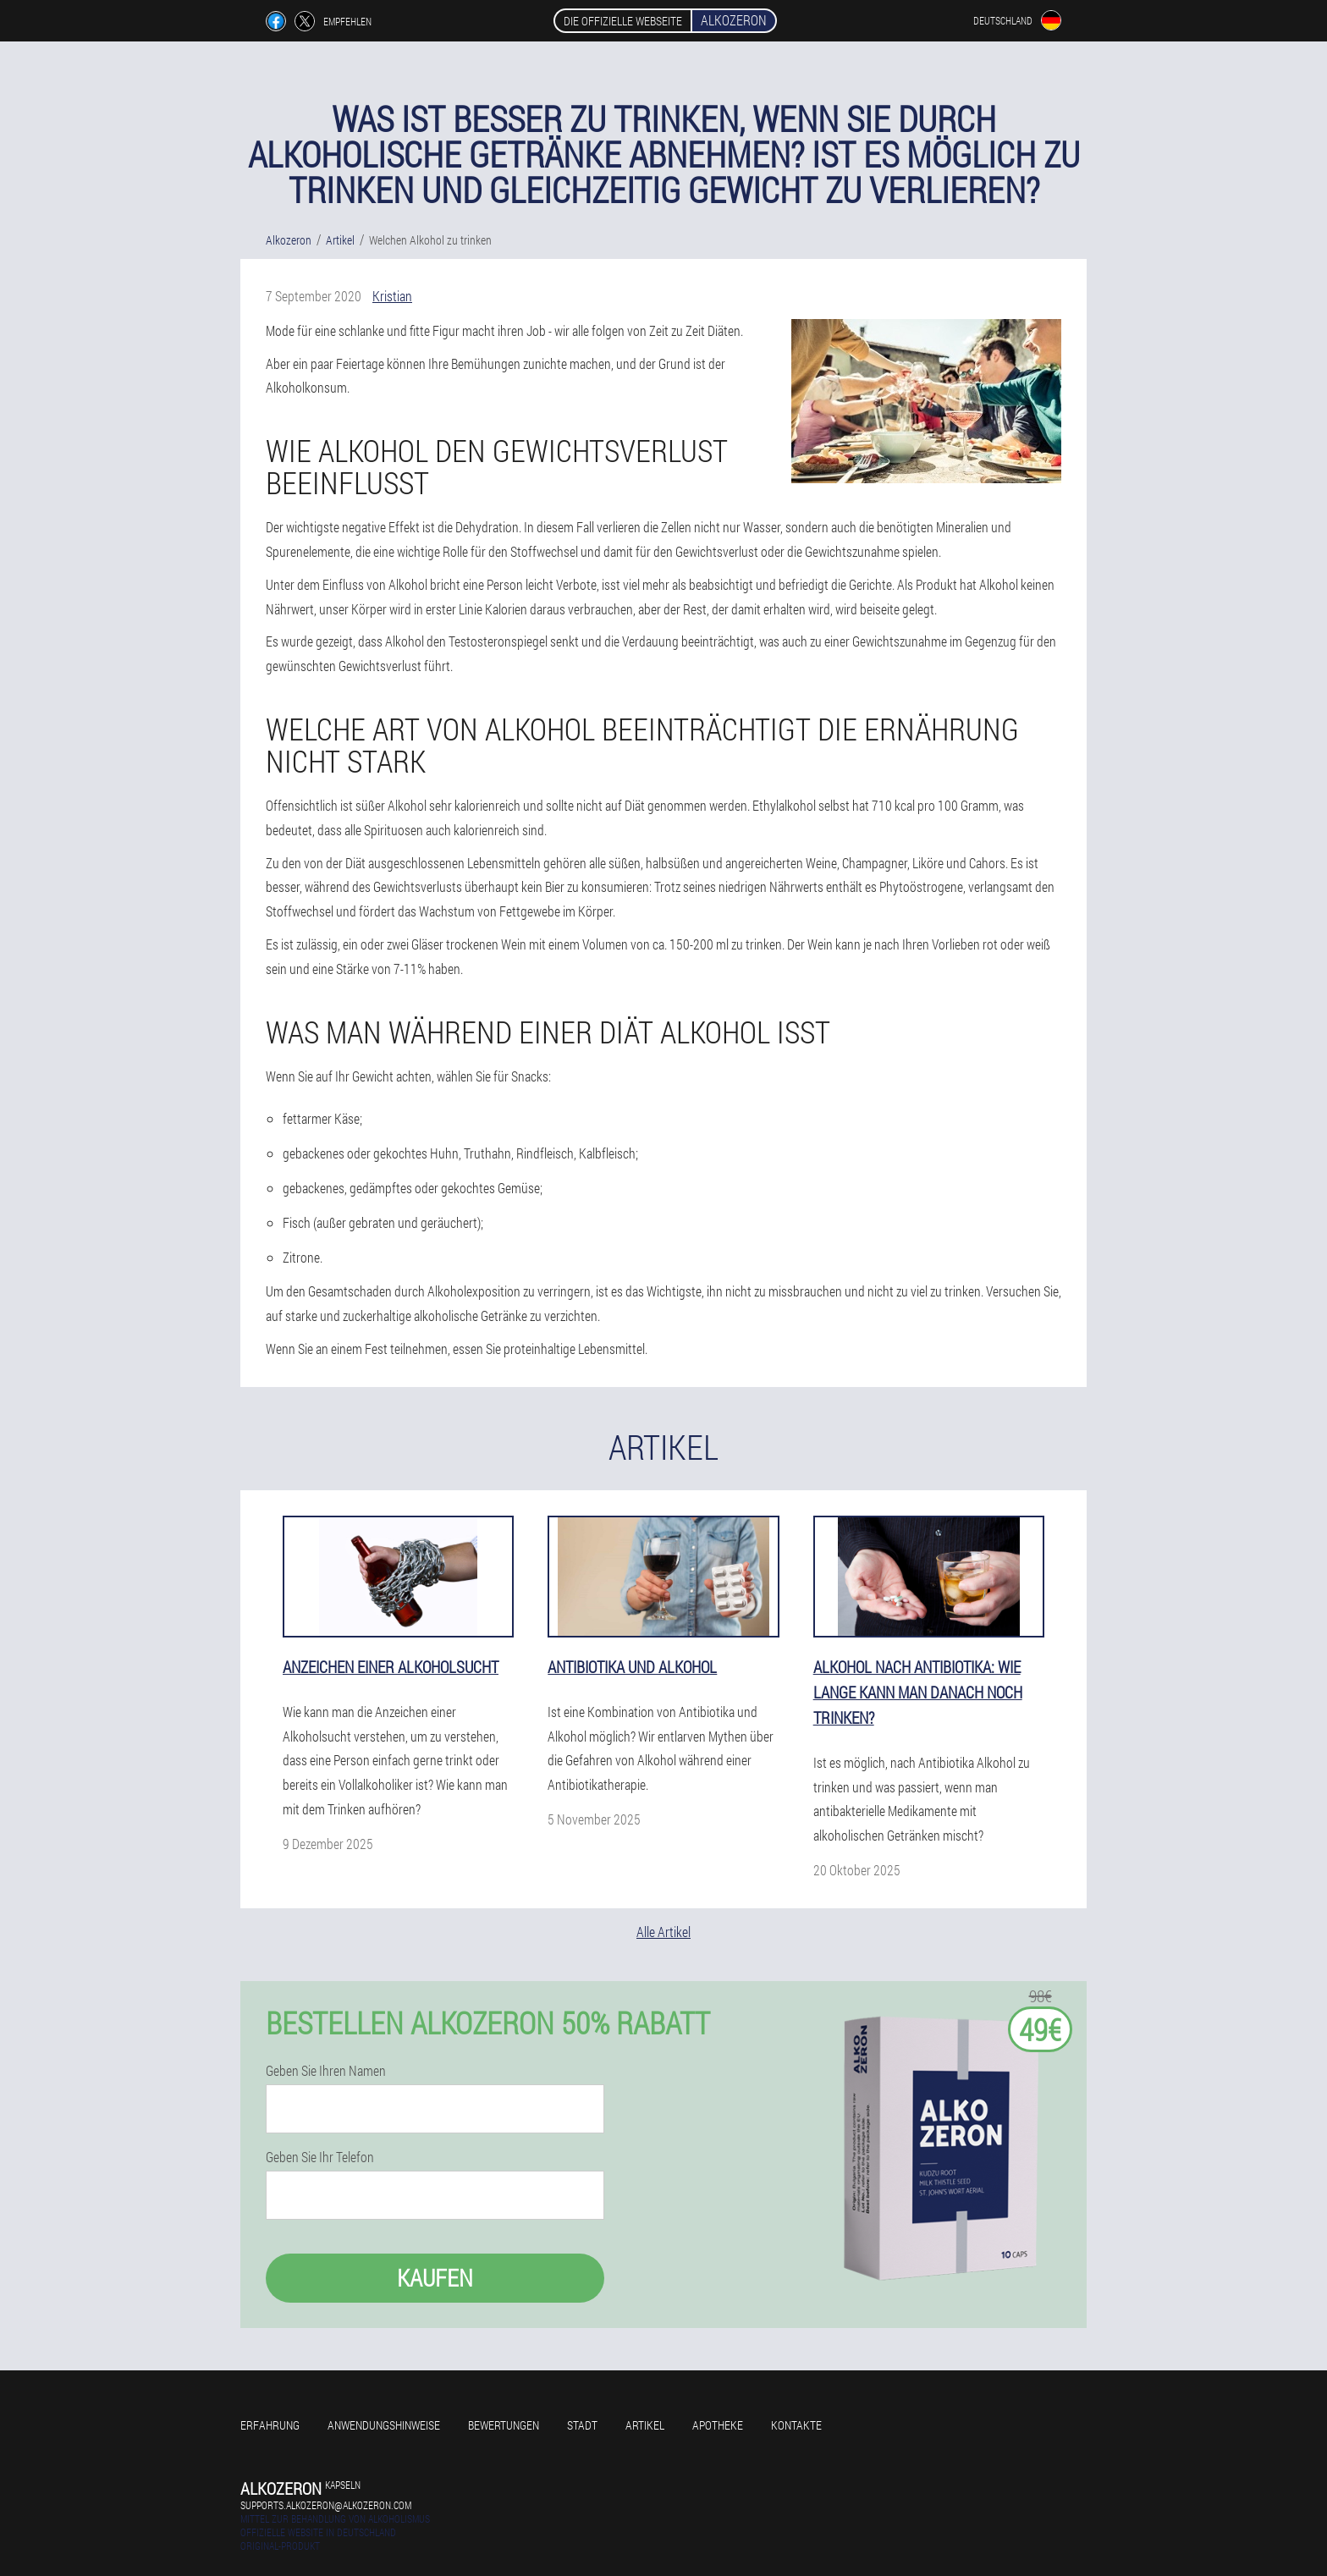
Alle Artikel (663, 1931)
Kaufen (435, 2277)
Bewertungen (503, 2425)
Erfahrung (270, 2425)
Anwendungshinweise (384, 2425)
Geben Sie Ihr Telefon (320, 2157)
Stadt (582, 2425)
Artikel (644, 2425)
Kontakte (796, 2425)
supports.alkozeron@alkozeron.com (325, 2505)
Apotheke (717, 2425)
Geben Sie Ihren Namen (326, 2071)
